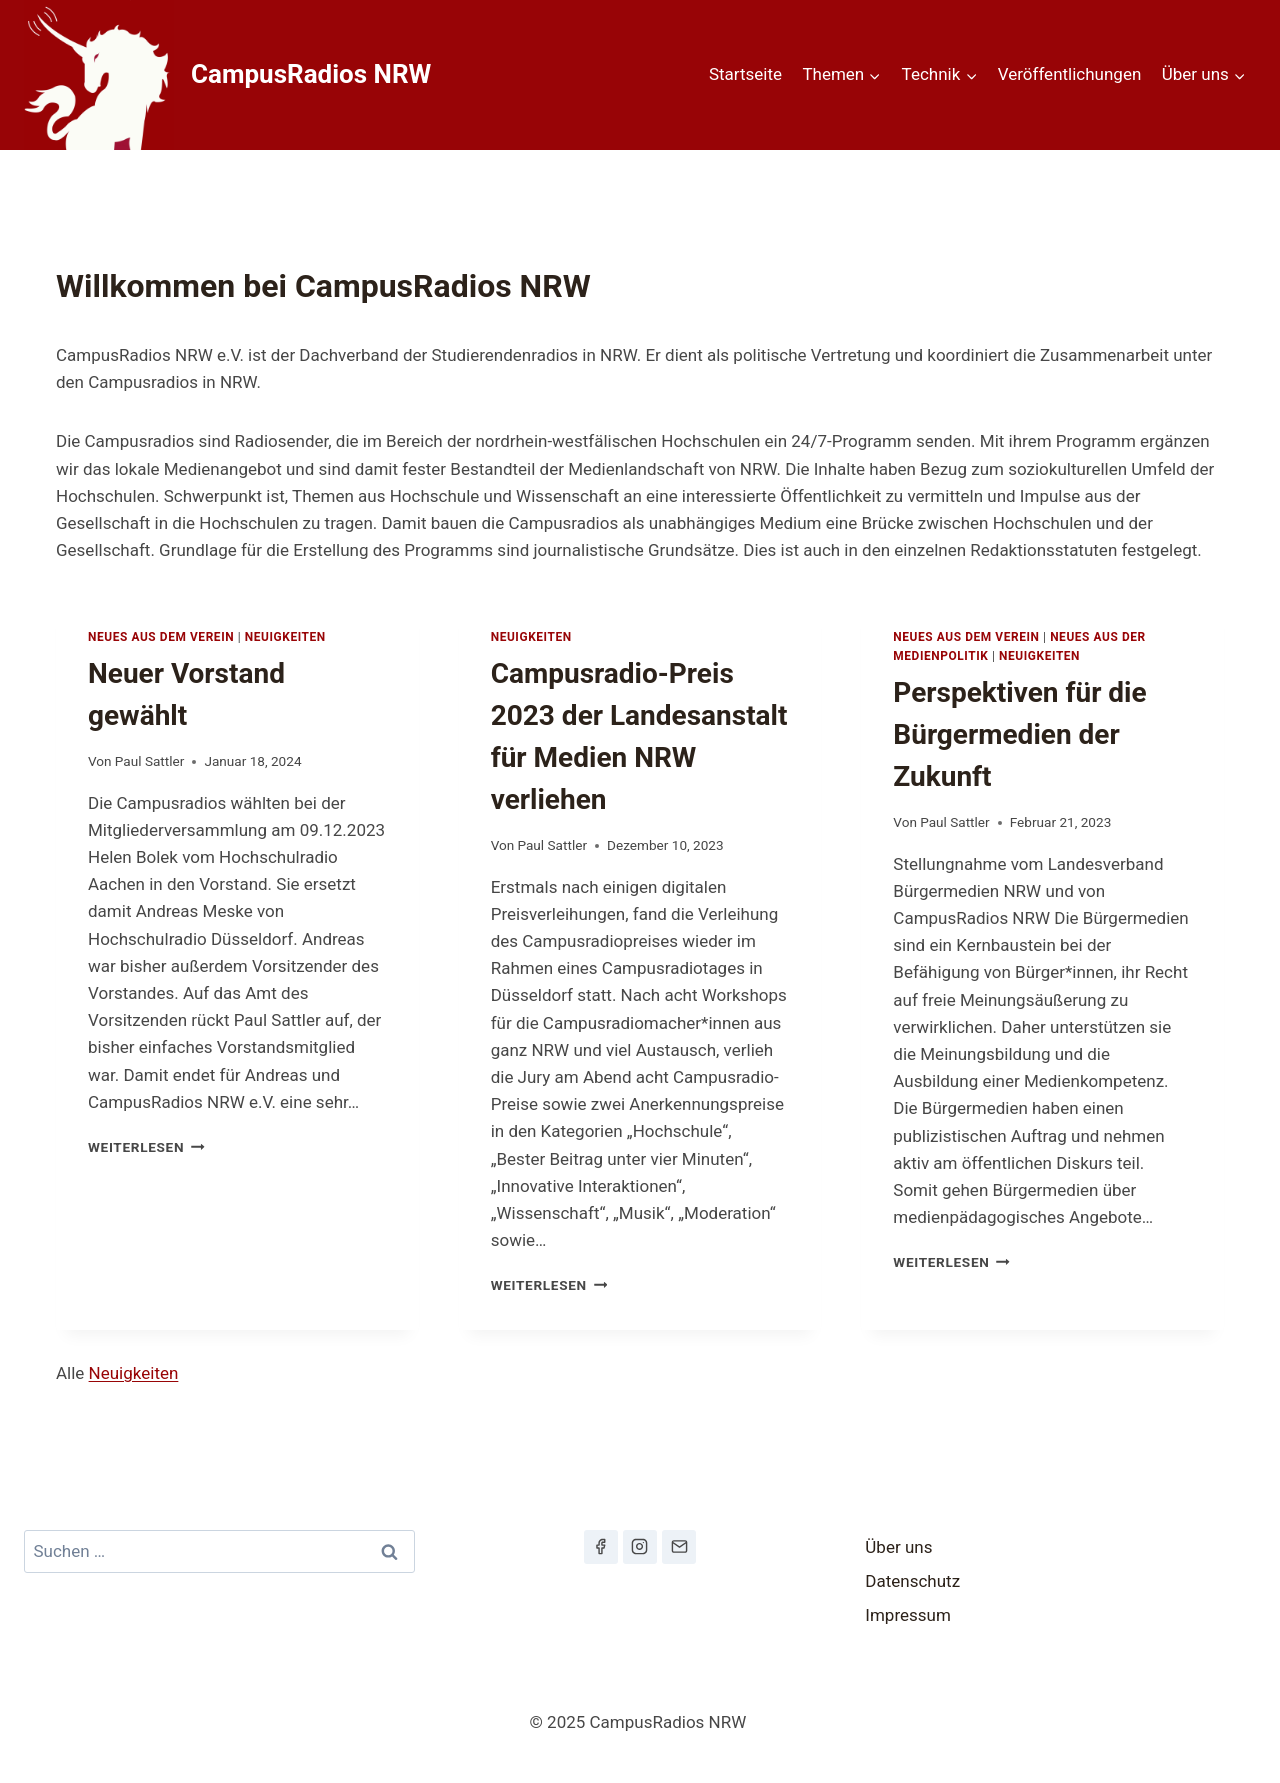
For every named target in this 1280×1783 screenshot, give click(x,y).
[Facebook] (601, 1547)
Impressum (908, 1615)
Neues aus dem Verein (161, 637)
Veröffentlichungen (1070, 74)
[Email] (679, 1547)
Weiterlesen (146, 1147)
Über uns (898, 1547)
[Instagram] (640, 1547)
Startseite (745, 74)
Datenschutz (912, 1581)
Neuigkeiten (285, 637)
